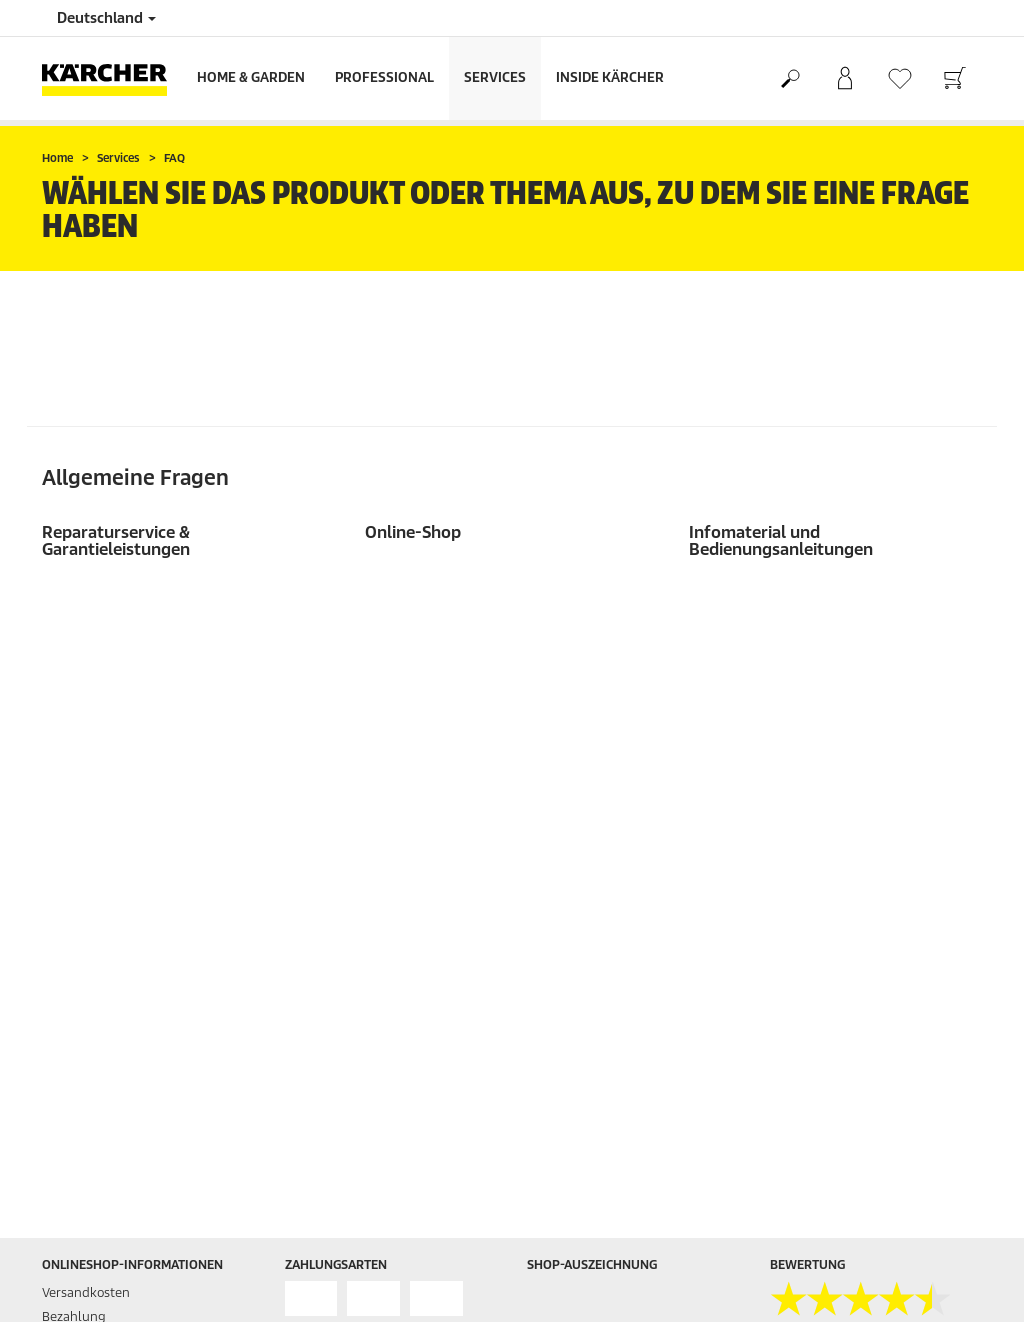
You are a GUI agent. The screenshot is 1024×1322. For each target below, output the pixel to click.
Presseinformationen (589, 1008)
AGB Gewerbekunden (833, 888)
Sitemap (794, 1080)
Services (495, 77)
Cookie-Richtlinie (819, 1032)
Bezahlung (74, 718)
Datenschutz (807, 1008)
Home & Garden (251, 77)
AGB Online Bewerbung (839, 936)
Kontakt (550, 1032)
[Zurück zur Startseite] (112, 78)
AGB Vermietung (819, 1104)
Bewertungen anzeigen (839, 790)
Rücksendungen (90, 766)
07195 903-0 (332, 1051)
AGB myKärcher (816, 960)
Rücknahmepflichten (832, 1152)
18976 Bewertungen (829, 766)
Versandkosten (86, 694)
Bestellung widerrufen (878, 1207)
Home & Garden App (587, 936)
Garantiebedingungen (836, 1056)
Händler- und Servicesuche (606, 888)
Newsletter (559, 912)
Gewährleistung (89, 742)
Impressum (803, 984)
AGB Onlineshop (818, 912)
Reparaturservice (577, 984)
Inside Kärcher (610, 77)
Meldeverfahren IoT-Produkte (856, 1128)
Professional (384, 77)
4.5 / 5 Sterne (808, 742)
